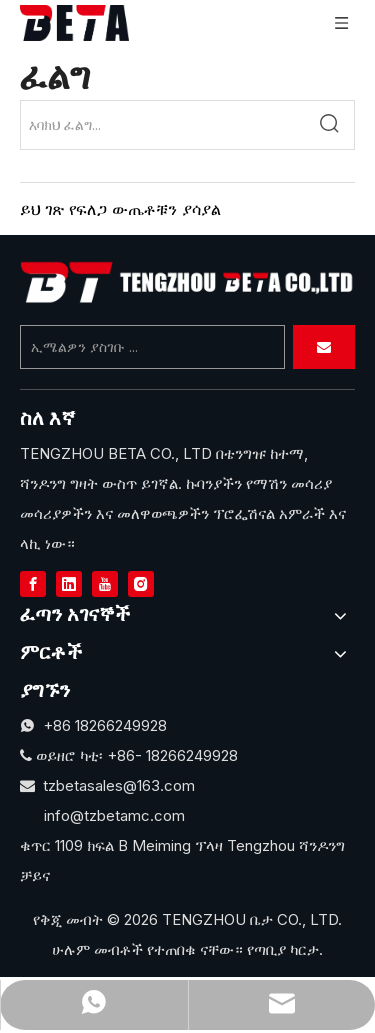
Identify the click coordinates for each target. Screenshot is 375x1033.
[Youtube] (105, 583)
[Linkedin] (69, 583)
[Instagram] (141, 583)
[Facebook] (33, 583)
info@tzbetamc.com (114, 815)
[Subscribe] (324, 347)
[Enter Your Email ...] (152, 347)
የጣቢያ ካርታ (283, 949)
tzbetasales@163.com (119, 785)
